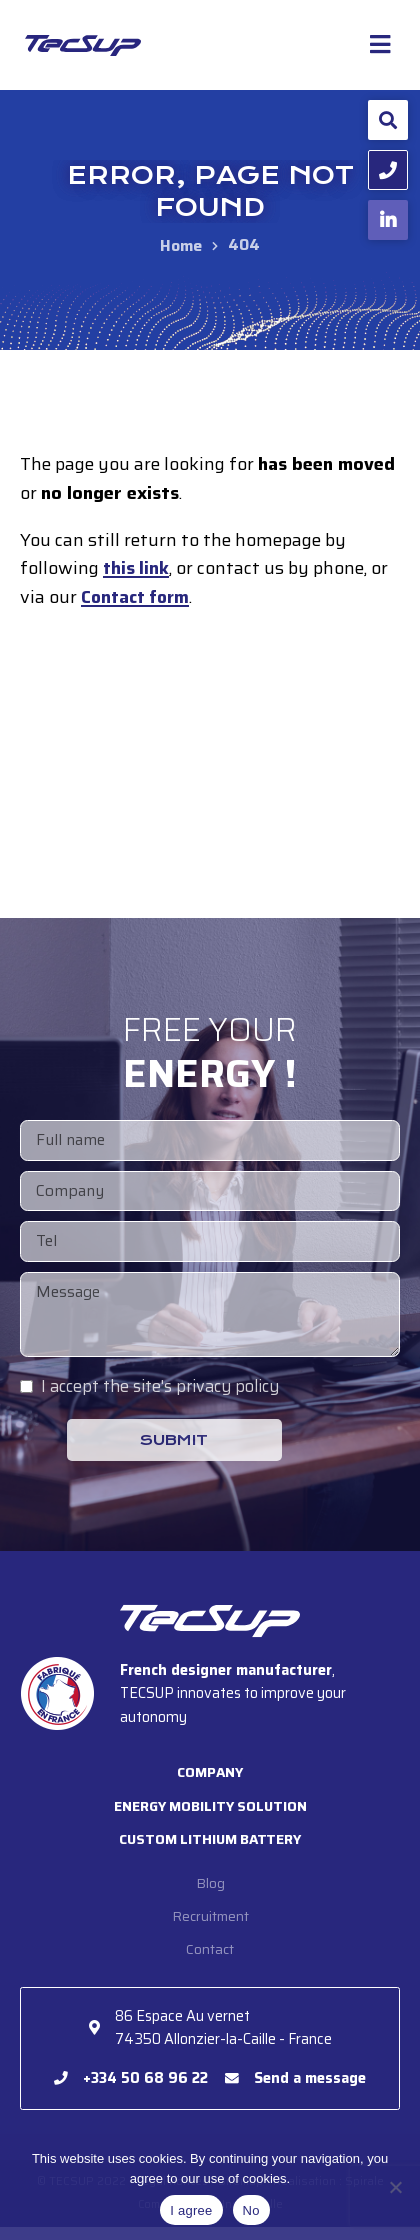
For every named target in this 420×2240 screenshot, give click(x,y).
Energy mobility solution (210, 1814)
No (251, 2210)
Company (210, 1780)
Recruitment (210, 1927)
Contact (210, 1962)
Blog (210, 1893)
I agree (191, 2210)
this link (137, 569)
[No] (395, 2187)
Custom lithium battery (210, 1849)
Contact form (138, 598)
